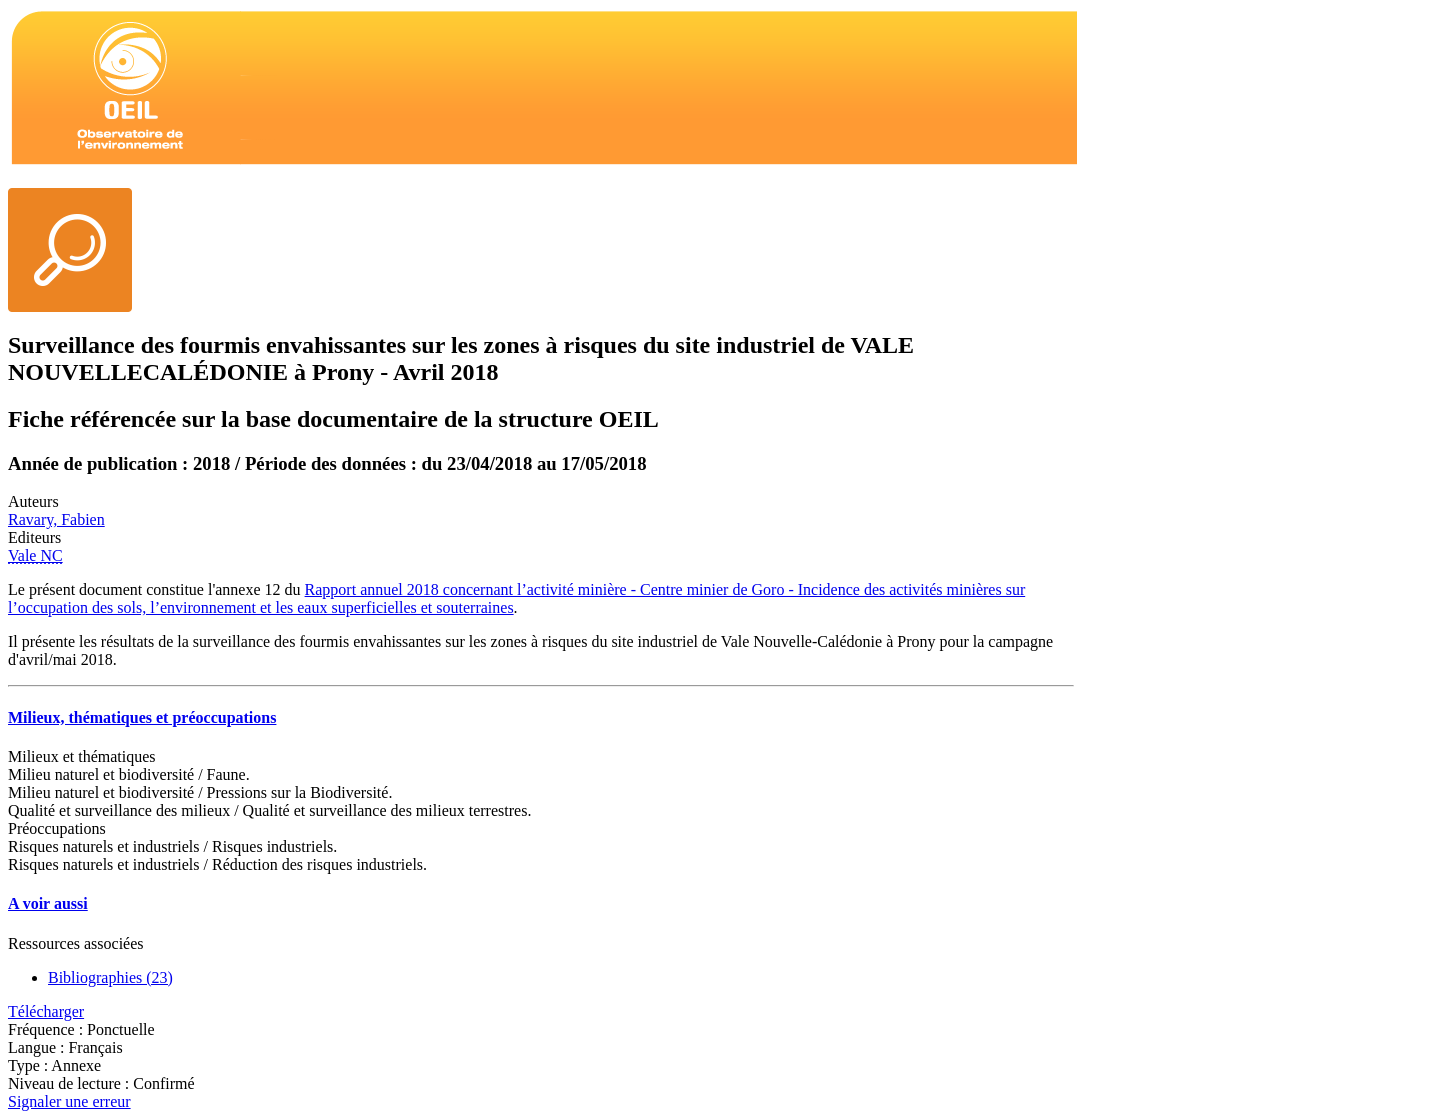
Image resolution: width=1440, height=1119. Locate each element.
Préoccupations (57, 828)
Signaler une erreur (69, 1101)
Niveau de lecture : (70, 1083)
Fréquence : (47, 1029)
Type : (29, 1065)
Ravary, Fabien (56, 519)
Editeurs (34, 537)
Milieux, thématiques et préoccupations (142, 717)
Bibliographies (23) (110, 977)
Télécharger (46, 1011)
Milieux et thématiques (82, 756)
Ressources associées (76, 943)
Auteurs (33, 501)
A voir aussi (48, 903)
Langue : (38, 1047)
